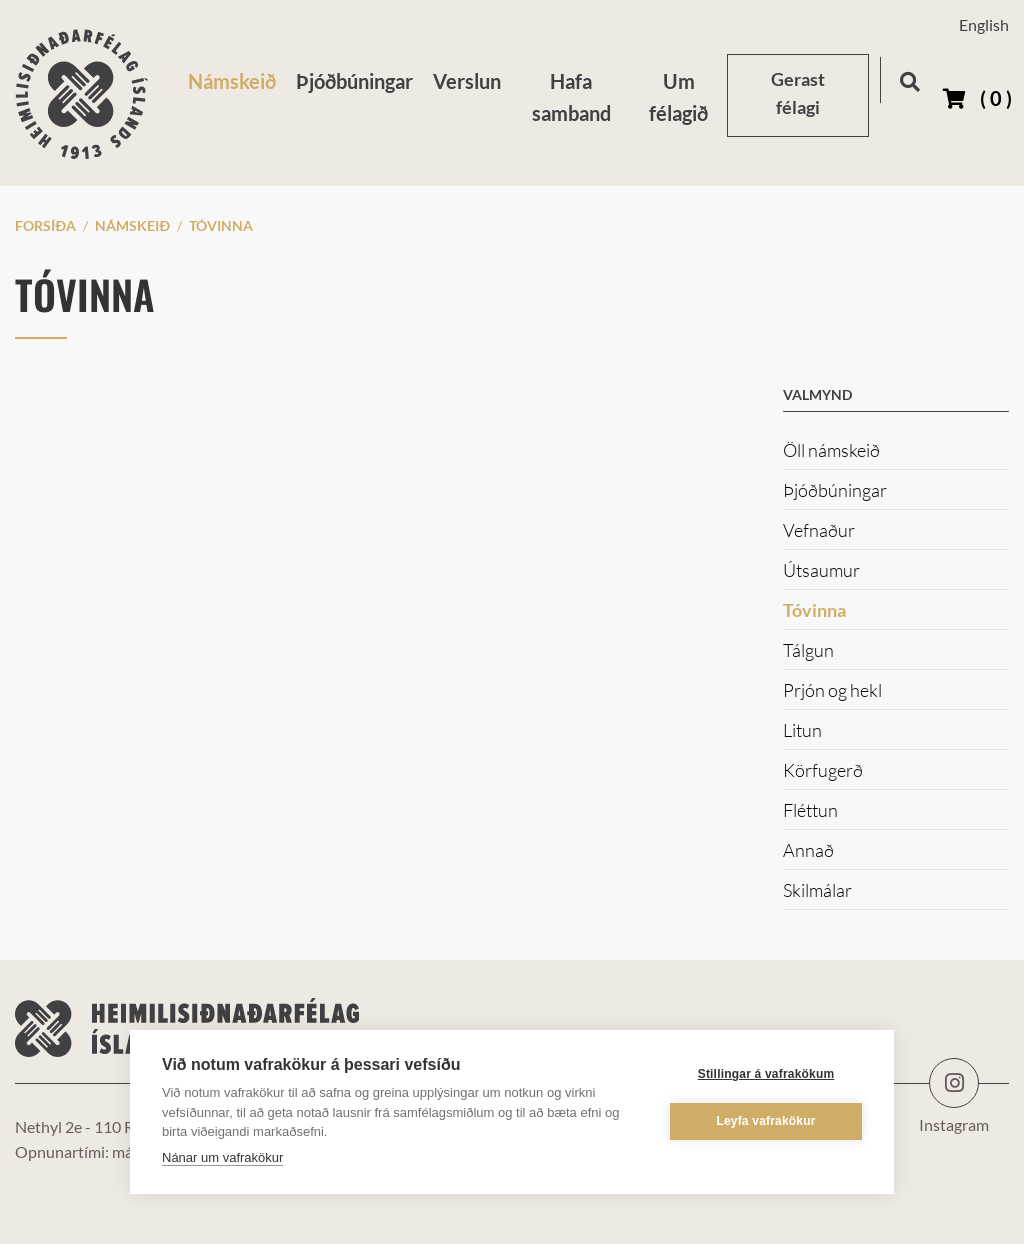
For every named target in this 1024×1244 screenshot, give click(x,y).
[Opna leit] (909, 78)
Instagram (954, 1083)
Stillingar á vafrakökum (766, 1074)
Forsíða (45, 225)
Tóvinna (221, 225)
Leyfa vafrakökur (765, 1121)
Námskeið (132, 225)
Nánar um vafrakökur (222, 1156)
